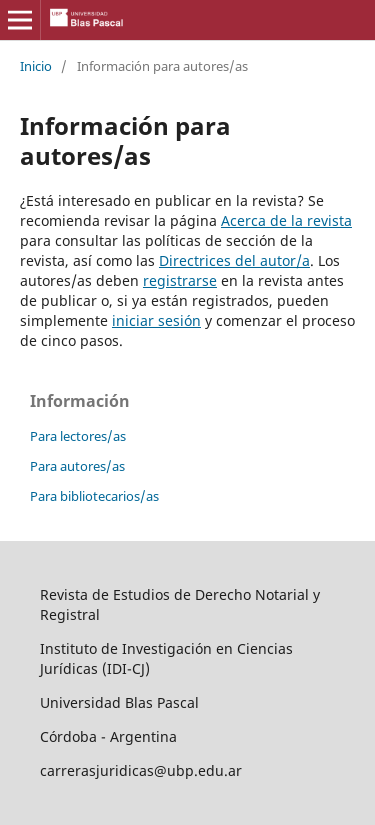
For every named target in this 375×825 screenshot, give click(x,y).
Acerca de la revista (286, 220)
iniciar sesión (156, 320)
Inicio (36, 66)
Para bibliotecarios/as (94, 496)
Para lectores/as (78, 436)
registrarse (180, 280)
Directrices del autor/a (234, 260)
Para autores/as (77, 466)
